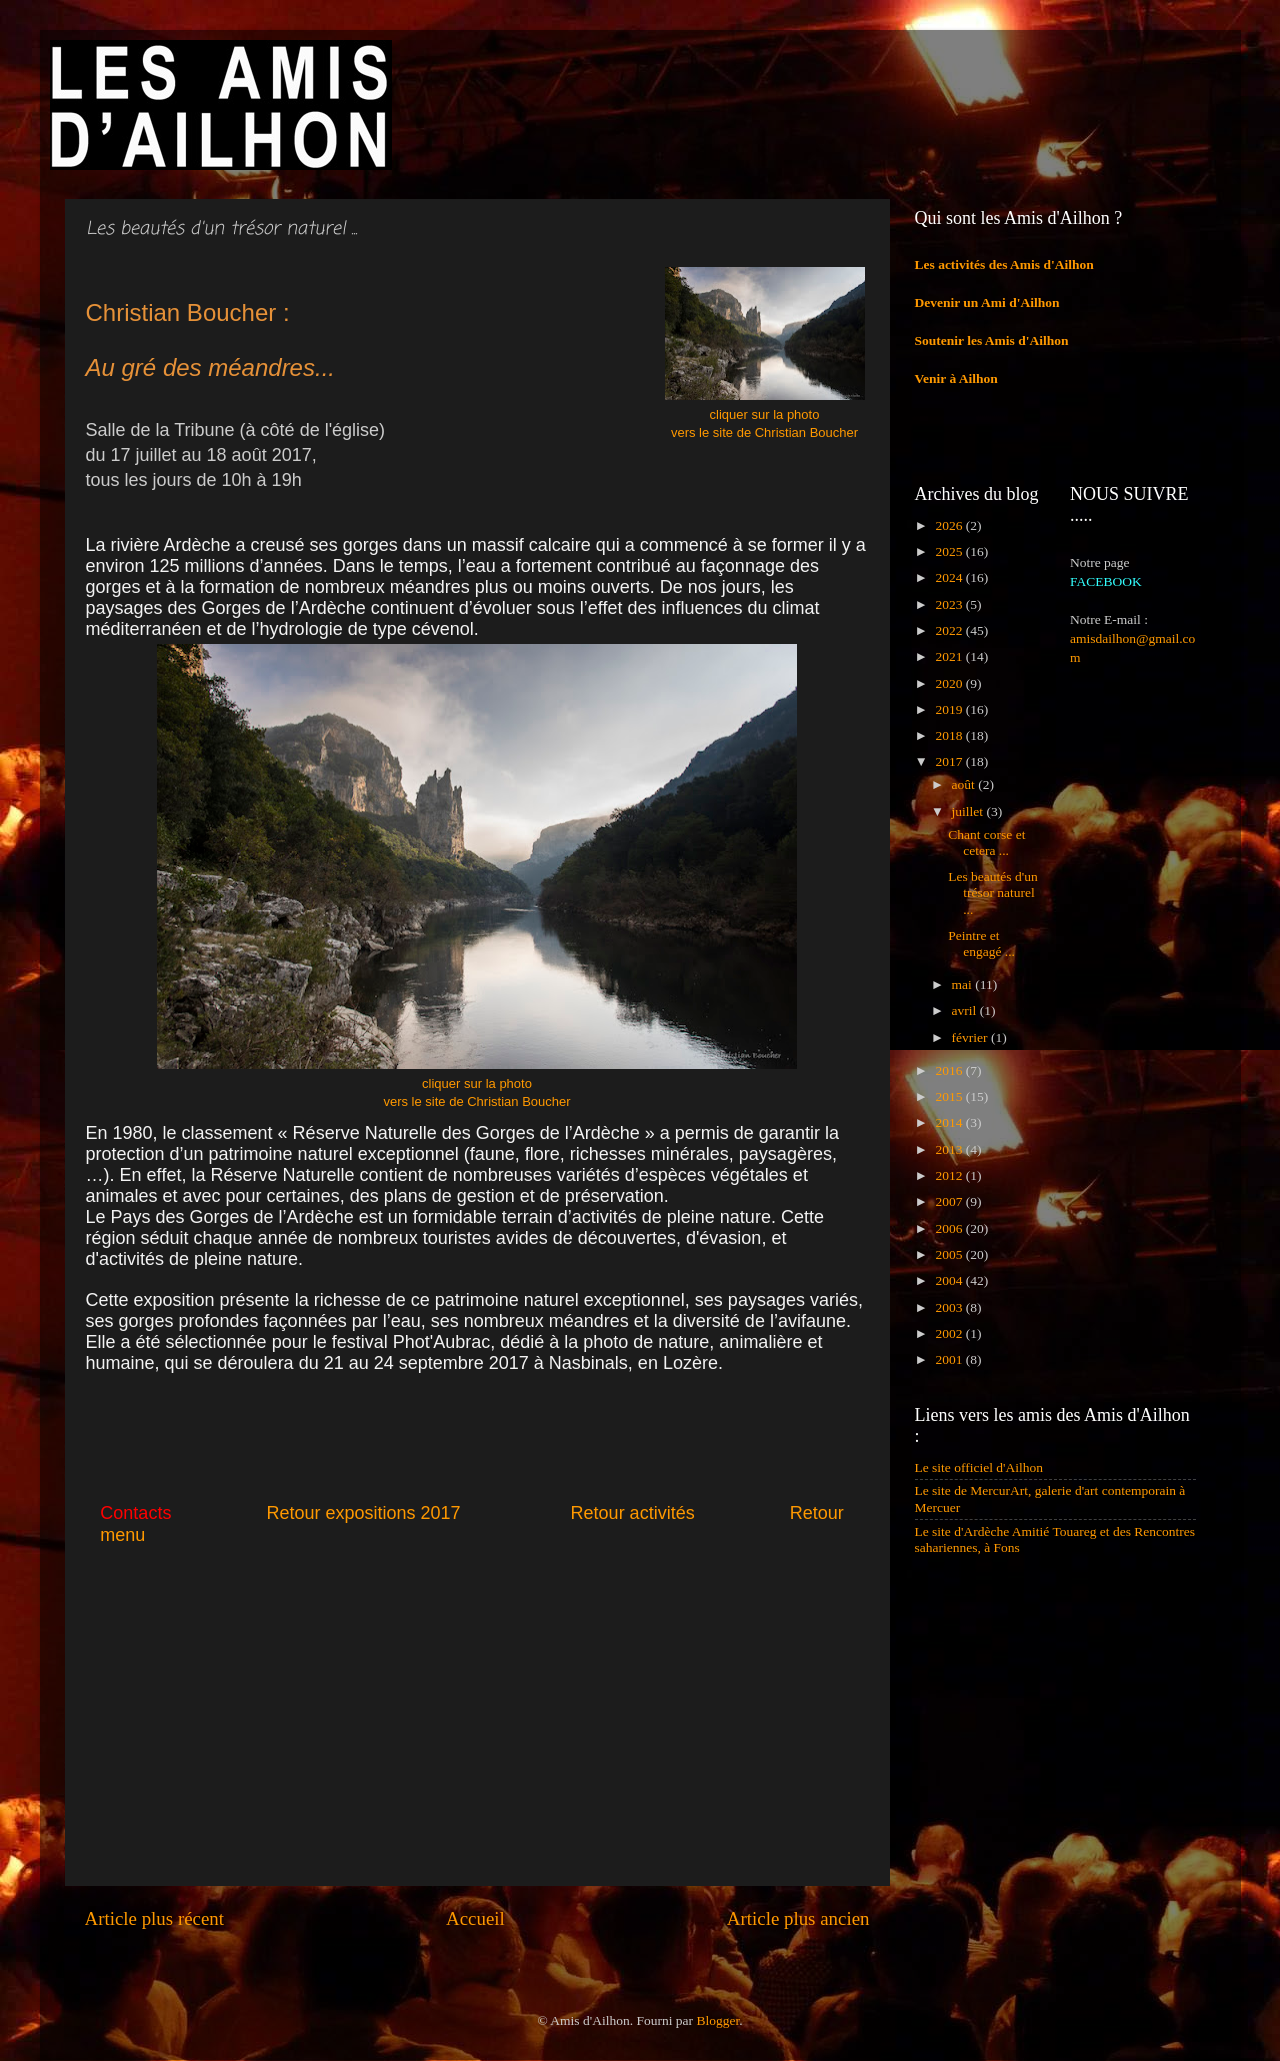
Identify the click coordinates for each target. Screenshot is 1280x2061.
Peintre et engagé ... (981, 943)
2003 (950, 1307)
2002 (950, 1333)
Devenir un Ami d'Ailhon (987, 302)
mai (964, 984)
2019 (950, 709)
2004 (950, 1280)
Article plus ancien (798, 1918)
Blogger (717, 2020)
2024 (950, 577)
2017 (950, 761)
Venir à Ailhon (956, 378)
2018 (950, 735)
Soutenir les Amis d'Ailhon (992, 340)
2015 (950, 1096)
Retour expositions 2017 (363, 1513)
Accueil (475, 1918)
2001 (950, 1359)
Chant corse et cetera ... (986, 842)
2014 (950, 1122)
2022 (950, 630)
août (965, 784)
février (971, 1037)
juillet (969, 811)
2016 (950, 1070)
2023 (950, 604)
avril (966, 1010)
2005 (950, 1254)
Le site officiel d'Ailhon (979, 1467)
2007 (950, 1201)
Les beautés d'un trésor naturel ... (992, 892)
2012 (950, 1175)
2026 (950, 525)
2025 (950, 551)
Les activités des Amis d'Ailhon (1004, 264)
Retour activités (633, 1513)
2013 (950, 1149)
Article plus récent (155, 1918)
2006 (950, 1228)
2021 (950, 656)
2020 (950, 683)
